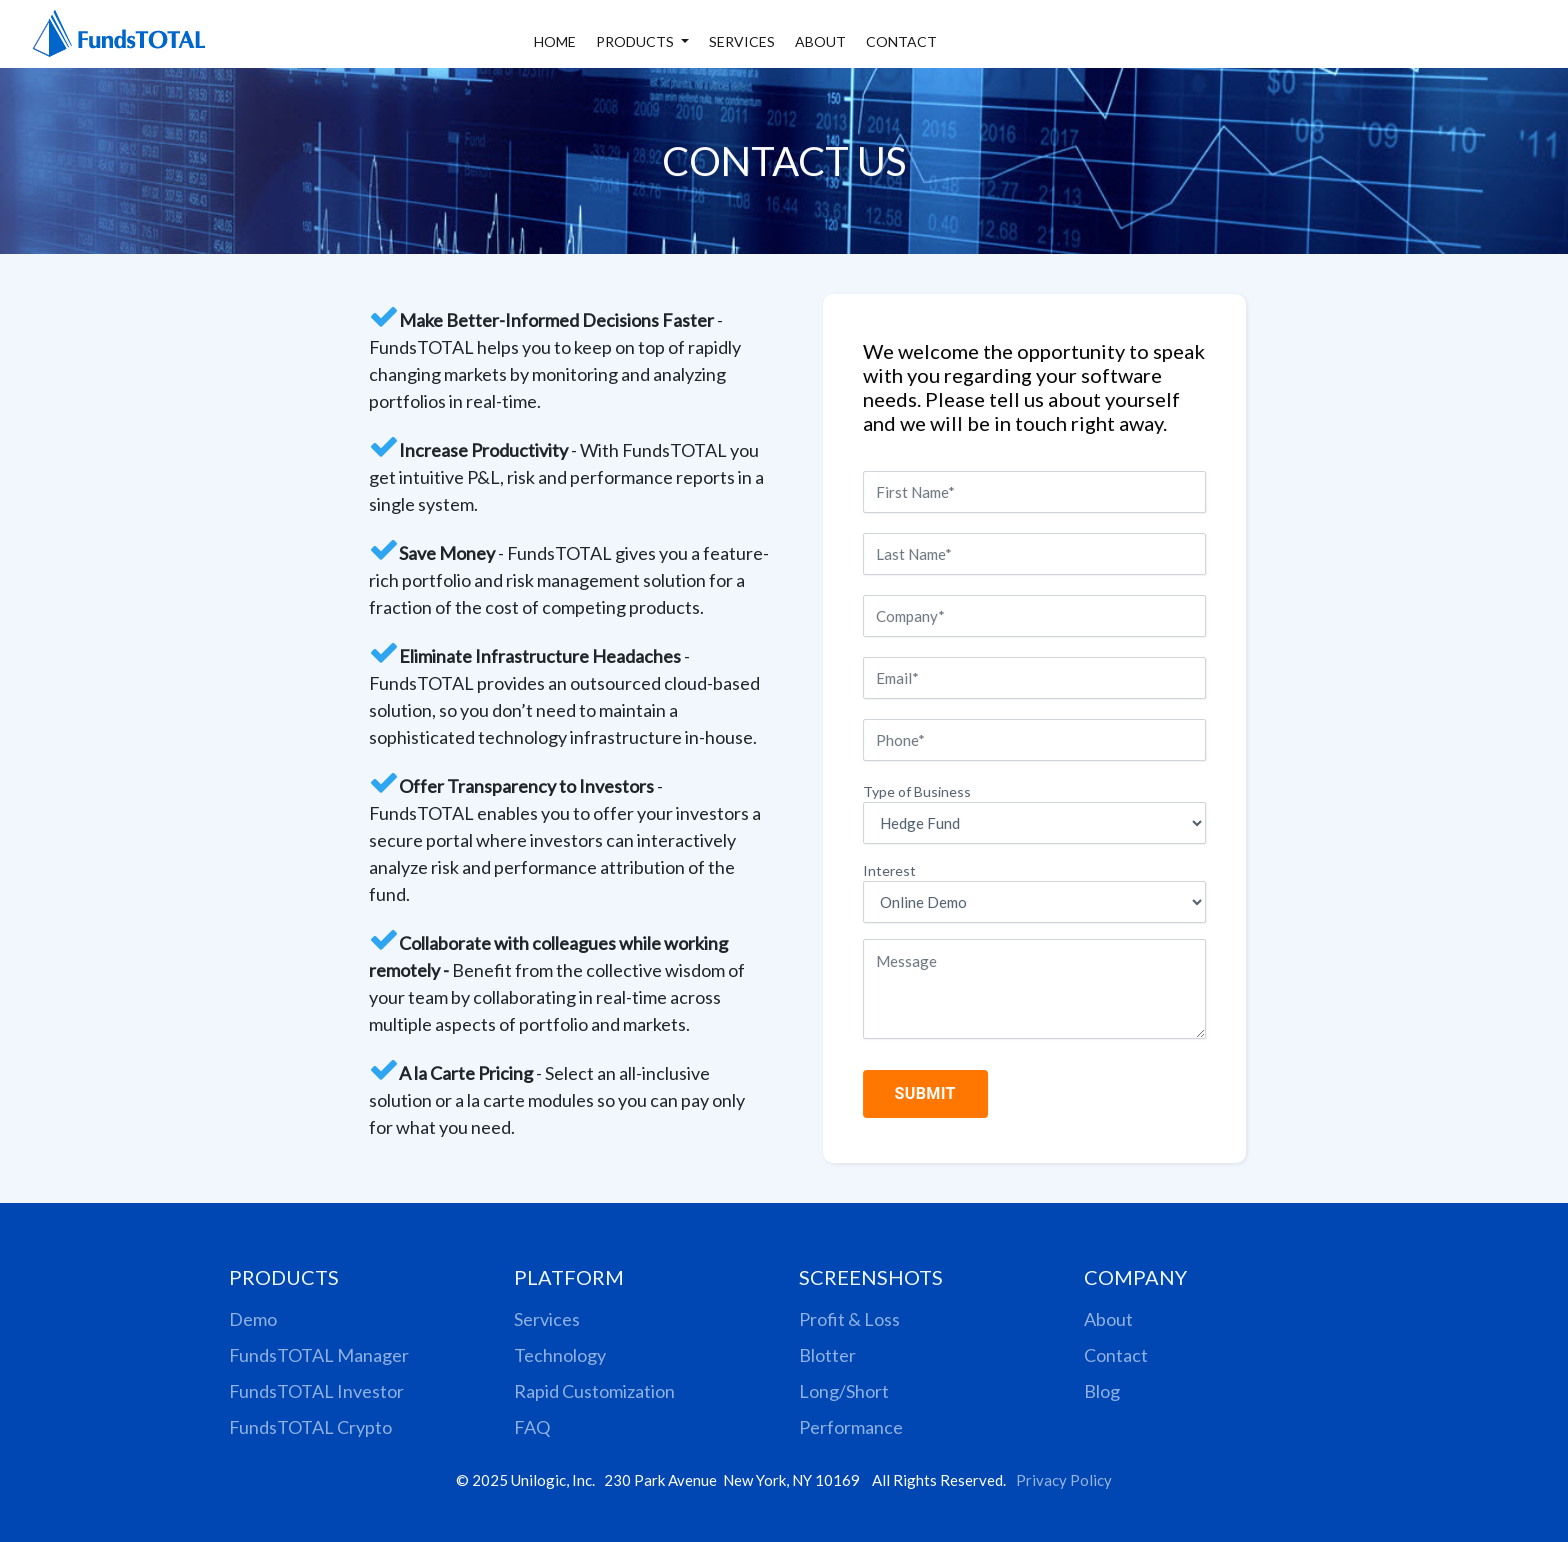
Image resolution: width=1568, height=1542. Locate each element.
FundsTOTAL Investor (316, 1391)
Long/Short (844, 1391)
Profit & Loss (849, 1319)
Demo (253, 1319)
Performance (851, 1427)
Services (547, 1319)
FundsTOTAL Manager (319, 1355)
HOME (555, 41)
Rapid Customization (594, 1391)
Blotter (827, 1355)
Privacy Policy (1064, 1480)
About (1108, 1319)
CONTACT (901, 41)
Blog (1102, 1391)
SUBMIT (926, 1093)
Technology (560, 1355)
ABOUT (820, 41)
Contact (1116, 1355)
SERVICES (742, 41)
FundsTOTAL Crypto (310, 1427)
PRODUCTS (636, 41)
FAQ (532, 1427)
